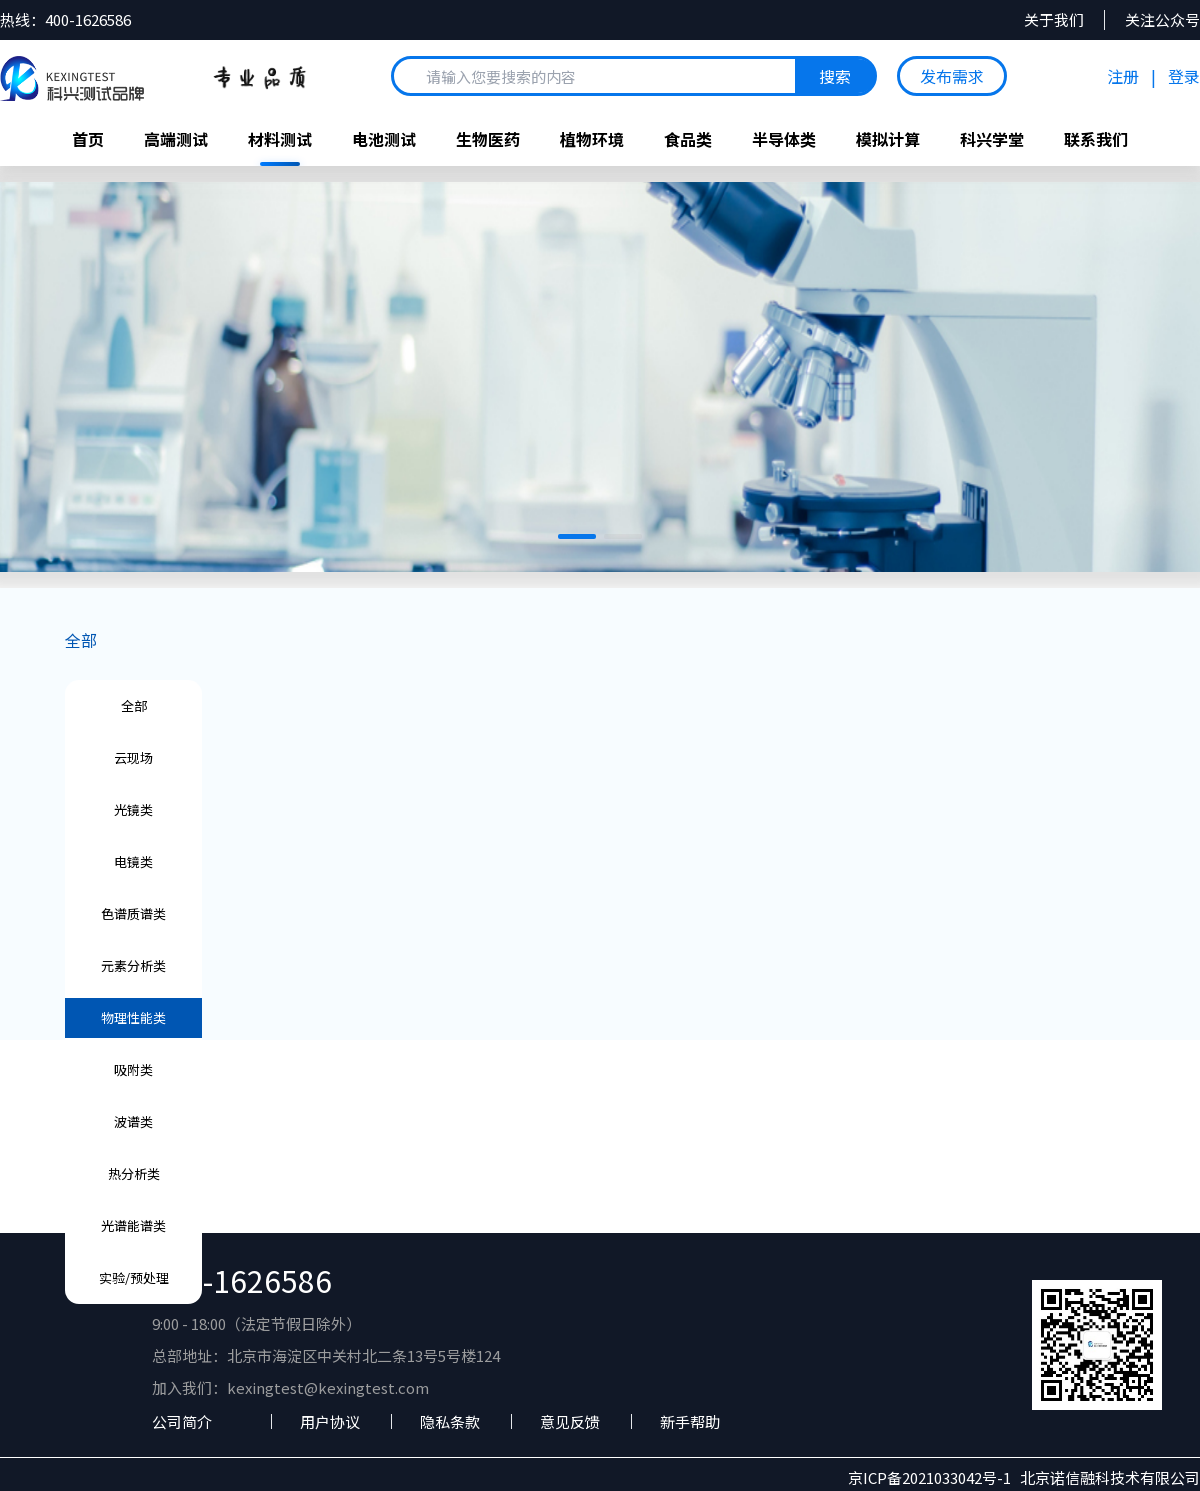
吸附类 (133, 1069)
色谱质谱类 (133, 913)
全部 (81, 640)
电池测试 (384, 139)
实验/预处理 (134, 1277)
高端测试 (176, 139)
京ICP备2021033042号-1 (934, 1478)
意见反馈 (570, 1421)
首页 (88, 139)
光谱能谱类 (133, 1225)
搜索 (835, 76)
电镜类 (133, 861)
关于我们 (1054, 20)
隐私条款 (450, 1421)
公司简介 (182, 1421)
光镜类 (133, 809)
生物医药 (488, 139)
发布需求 (952, 76)
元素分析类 (133, 965)
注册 (1123, 76)
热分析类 (134, 1173)
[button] (577, 536)
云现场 (133, 757)
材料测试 (280, 139)
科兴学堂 (992, 139)
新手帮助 (690, 1421)
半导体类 (784, 139)
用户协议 (330, 1421)
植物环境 (592, 139)
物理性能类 (133, 1017)
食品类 (688, 139)
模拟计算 (888, 139)
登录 (1184, 76)
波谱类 (133, 1121)
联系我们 (1096, 139)
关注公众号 (1162, 20)
